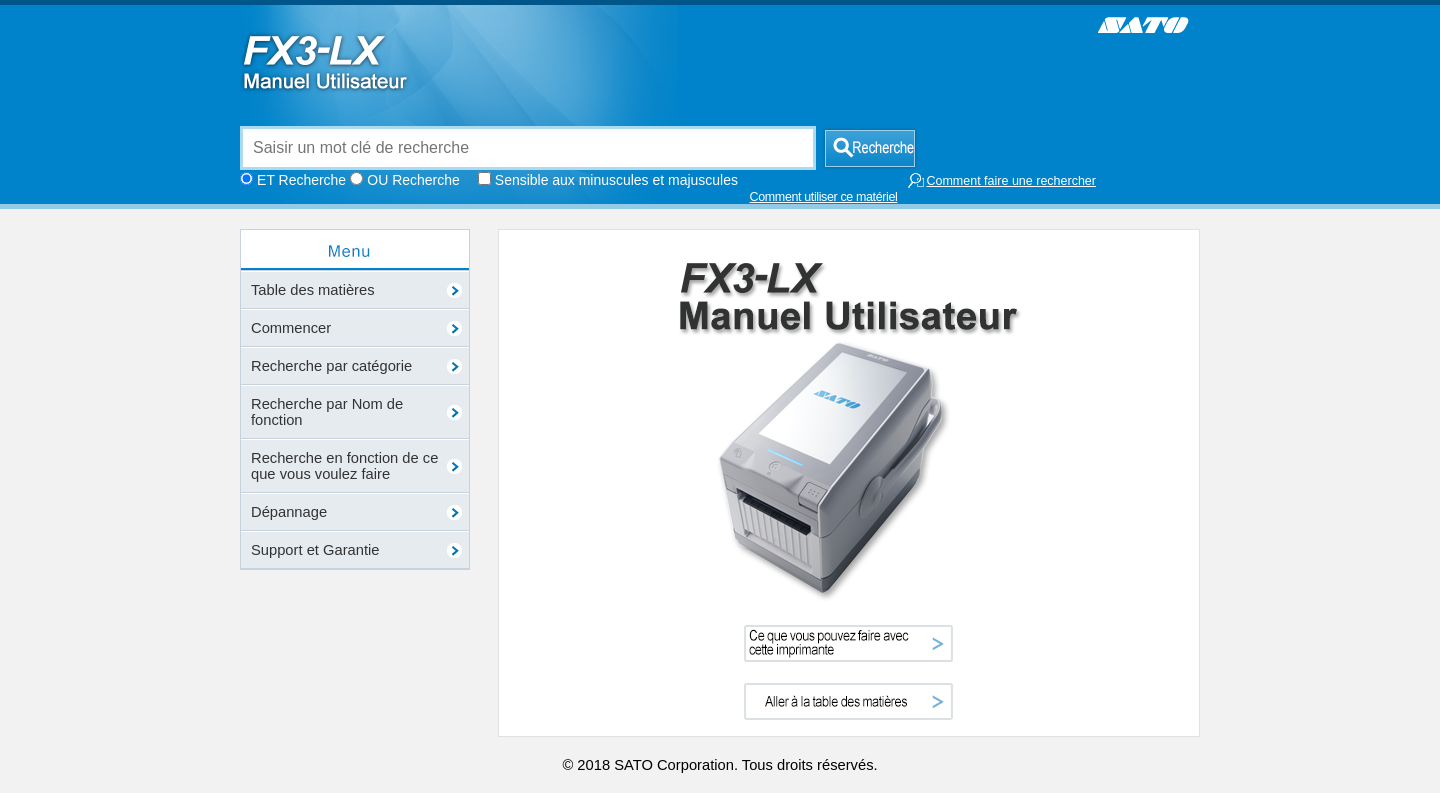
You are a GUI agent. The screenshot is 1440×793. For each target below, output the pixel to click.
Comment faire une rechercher (1001, 180)
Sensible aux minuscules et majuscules (616, 180)
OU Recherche (413, 180)
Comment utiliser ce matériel (824, 197)
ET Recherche (301, 180)
